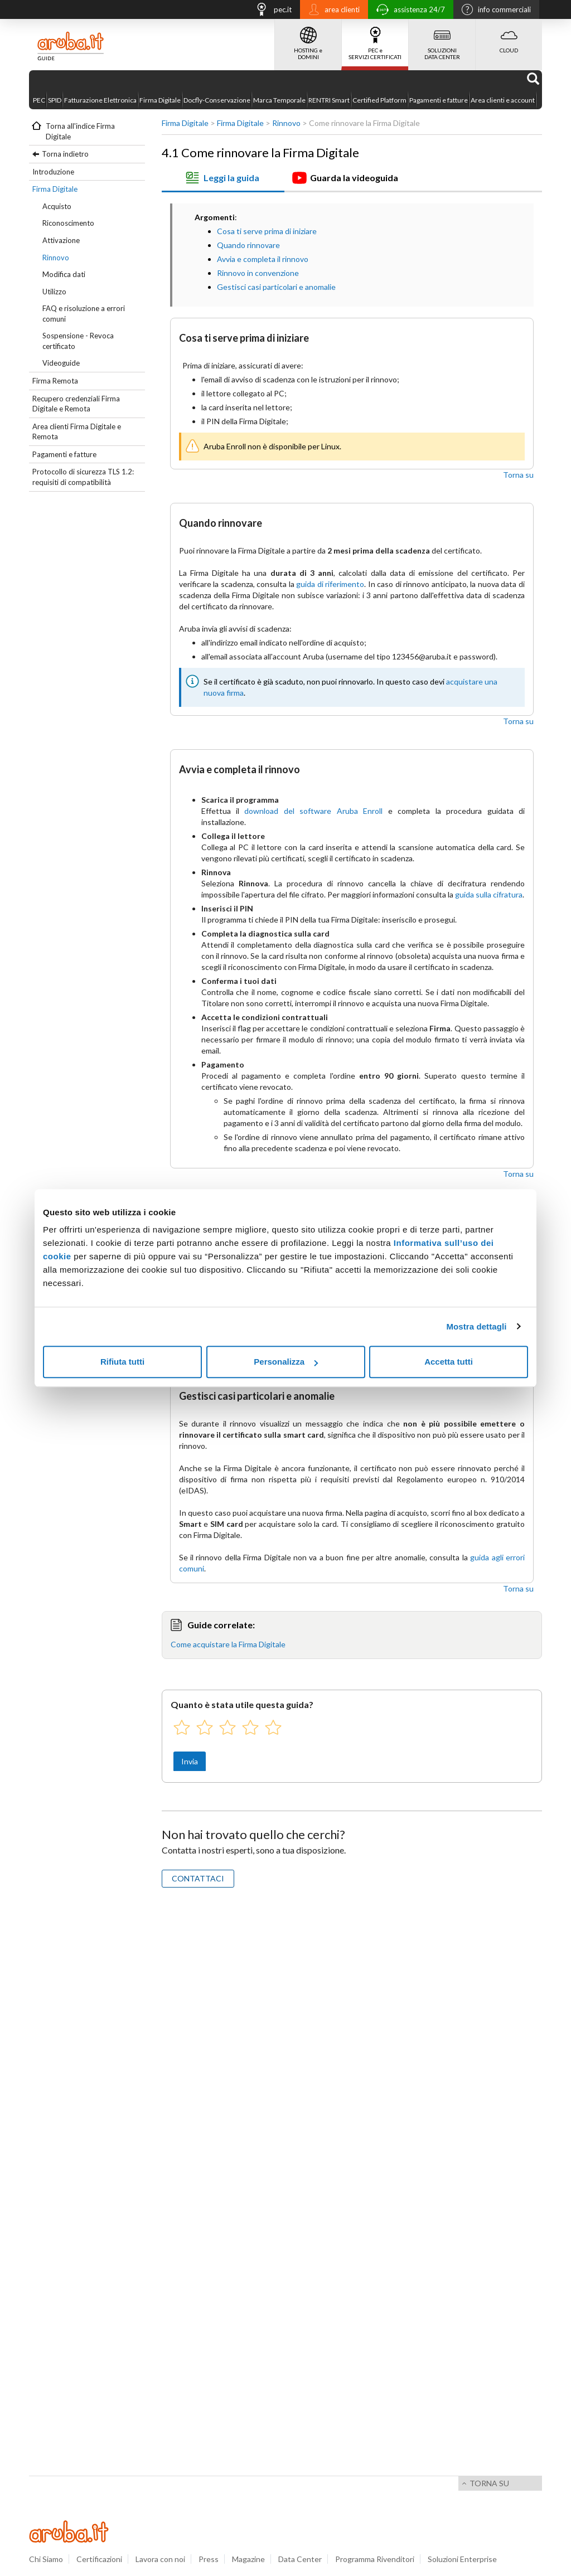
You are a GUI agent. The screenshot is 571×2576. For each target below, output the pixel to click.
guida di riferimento (330, 584)
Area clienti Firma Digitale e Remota (76, 432)
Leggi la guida (221, 177)
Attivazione (61, 240)
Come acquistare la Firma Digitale (228, 1644)
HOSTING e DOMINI (308, 39)
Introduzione (53, 171)
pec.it (270, 11)
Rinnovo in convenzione (258, 273)
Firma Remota (55, 380)
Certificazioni (99, 2559)
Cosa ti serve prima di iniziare (267, 231)
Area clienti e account (503, 100)
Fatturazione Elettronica (100, 100)
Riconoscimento (68, 223)
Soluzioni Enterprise (462, 2559)
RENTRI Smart (329, 100)
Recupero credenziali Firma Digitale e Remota (76, 404)
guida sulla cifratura (488, 894)
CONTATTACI (198, 1878)
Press (209, 2559)
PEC (39, 100)
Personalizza (286, 1361)
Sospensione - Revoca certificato (78, 341)
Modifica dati (63, 274)
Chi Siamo (46, 2559)
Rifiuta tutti (122, 1361)
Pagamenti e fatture (438, 100)
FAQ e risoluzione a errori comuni (83, 313)
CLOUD (509, 36)
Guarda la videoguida (344, 177)
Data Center (300, 2559)
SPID (54, 100)
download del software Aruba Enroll (313, 811)
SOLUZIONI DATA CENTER (442, 39)
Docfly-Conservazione (216, 100)
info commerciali (493, 10)
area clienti (331, 10)
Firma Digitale (160, 100)
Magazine (248, 2559)
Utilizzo (54, 291)
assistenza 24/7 (408, 10)
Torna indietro (65, 153)
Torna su (518, 474)
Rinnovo (55, 257)
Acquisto (56, 206)
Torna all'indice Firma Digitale (80, 131)
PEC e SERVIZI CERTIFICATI (375, 39)
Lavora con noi (160, 2559)
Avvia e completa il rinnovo (262, 259)
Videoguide (61, 362)
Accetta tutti (448, 1361)
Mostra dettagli (476, 1326)
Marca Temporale (279, 100)
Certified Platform (379, 100)
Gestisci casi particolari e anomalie (276, 287)
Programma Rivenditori (374, 2559)
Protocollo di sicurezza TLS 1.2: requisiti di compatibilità (83, 477)
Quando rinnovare (248, 245)
